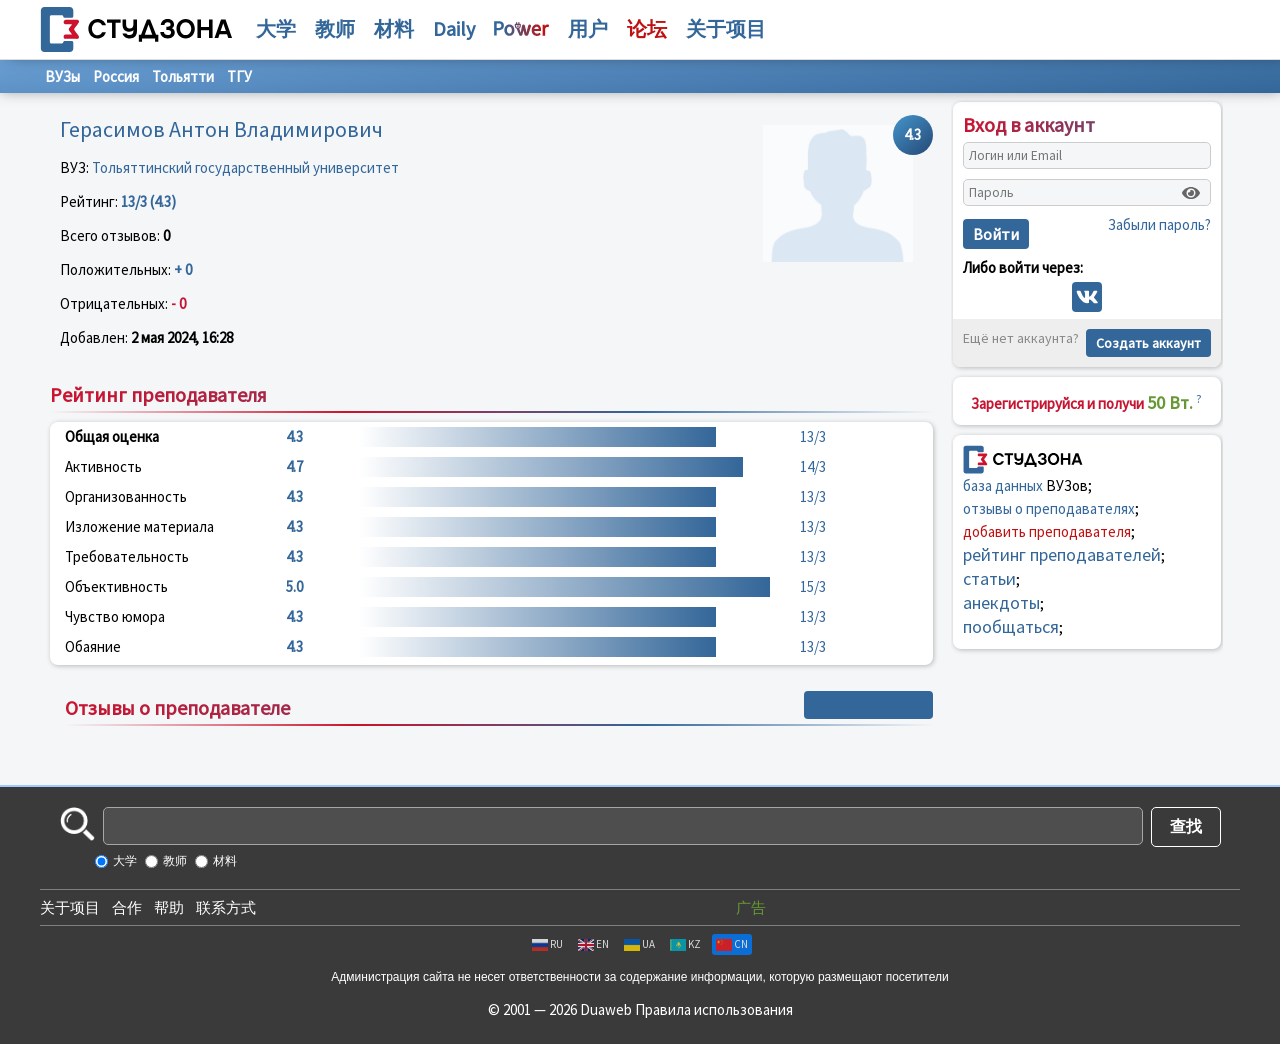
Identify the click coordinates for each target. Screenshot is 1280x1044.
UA (639, 944)
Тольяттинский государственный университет (245, 167)
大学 (276, 28)
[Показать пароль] (1191, 193)
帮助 (169, 907)
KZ (685, 944)
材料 (394, 28)
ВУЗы (62, 76)
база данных (1003, 485)
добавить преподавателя (1047, 531)
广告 (751, 907)
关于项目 (70, 907)
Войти (996, 234)
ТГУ (239, 76)
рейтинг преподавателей (1062, 554)
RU (547, 944)
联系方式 (226, 907)
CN (732, 944)
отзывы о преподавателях (1049, 508)
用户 (588, 28)
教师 (335, 28)
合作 (127, 907)
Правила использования (714, 1009)
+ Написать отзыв (868, 705)
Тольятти (183, 76)
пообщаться (1011, 626)
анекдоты (1001, 602)
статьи (989, 578)
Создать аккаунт (1148, 343)
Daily (454, 28)
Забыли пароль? (1159, 224)
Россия (116, 76)
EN (593, 944)
